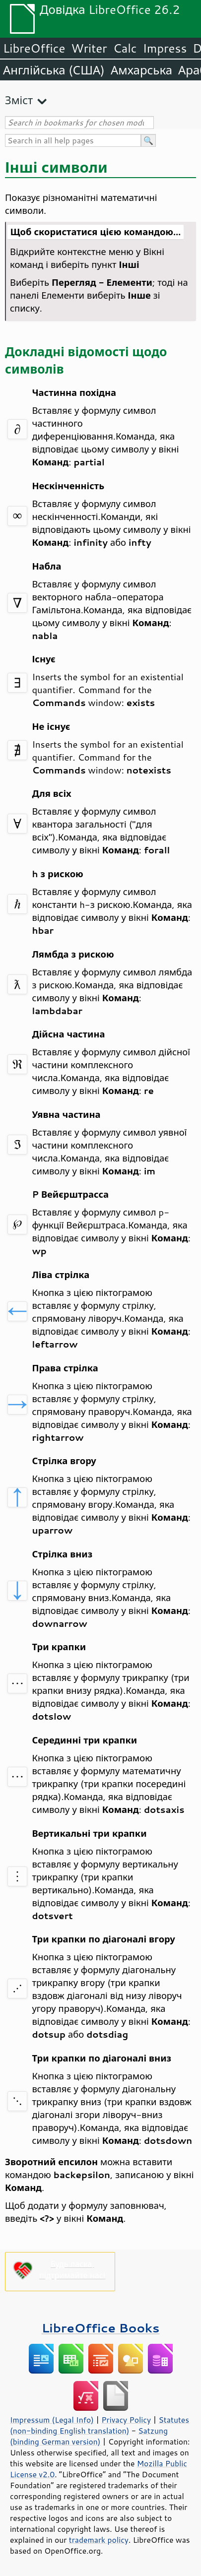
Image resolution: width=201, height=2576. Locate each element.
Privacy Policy (126, 2419)
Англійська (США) (54, 70)
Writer (89, 48)
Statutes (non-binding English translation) (99, 2425)
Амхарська (141, 70)
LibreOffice (34, 48)
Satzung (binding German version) (89, 2436)
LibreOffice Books (101, 2327)
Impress (165, 48)
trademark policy (99, 2539)
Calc (125, 48)
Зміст (19, 100)
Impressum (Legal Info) (52, 2419)
